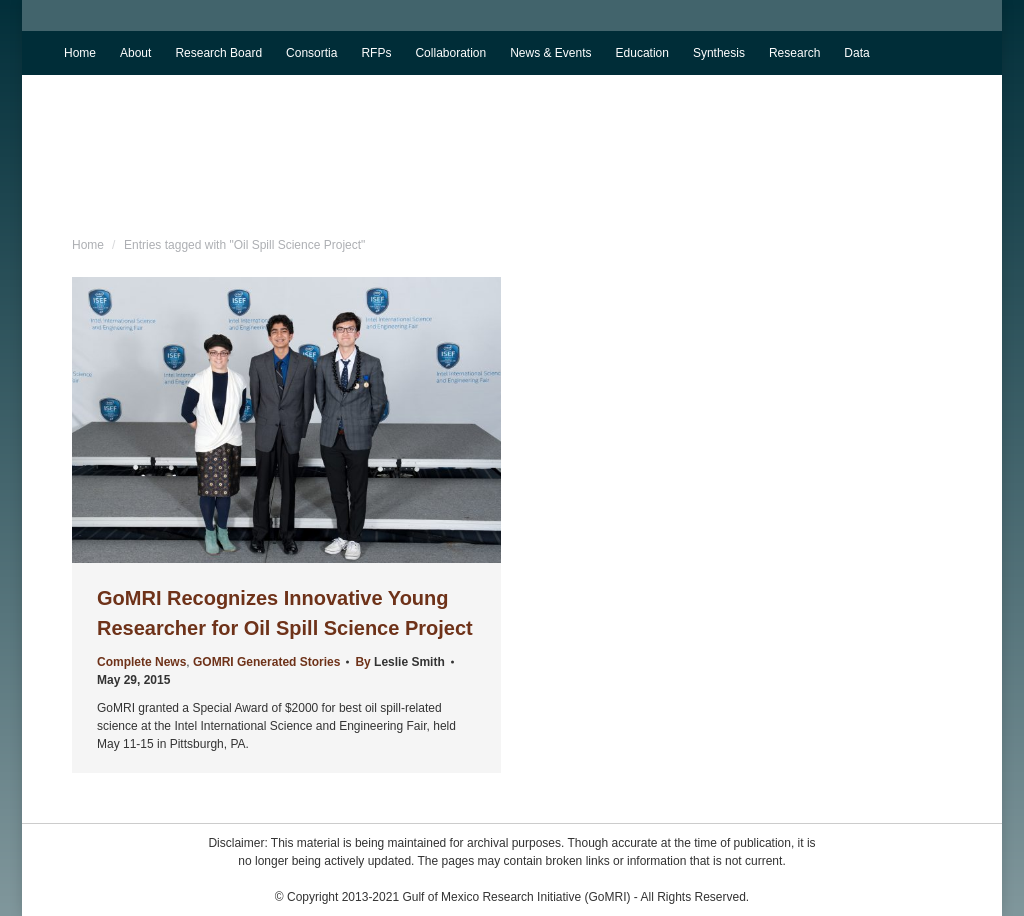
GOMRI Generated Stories (266, 662)
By (399, 662)
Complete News (141, 662)
